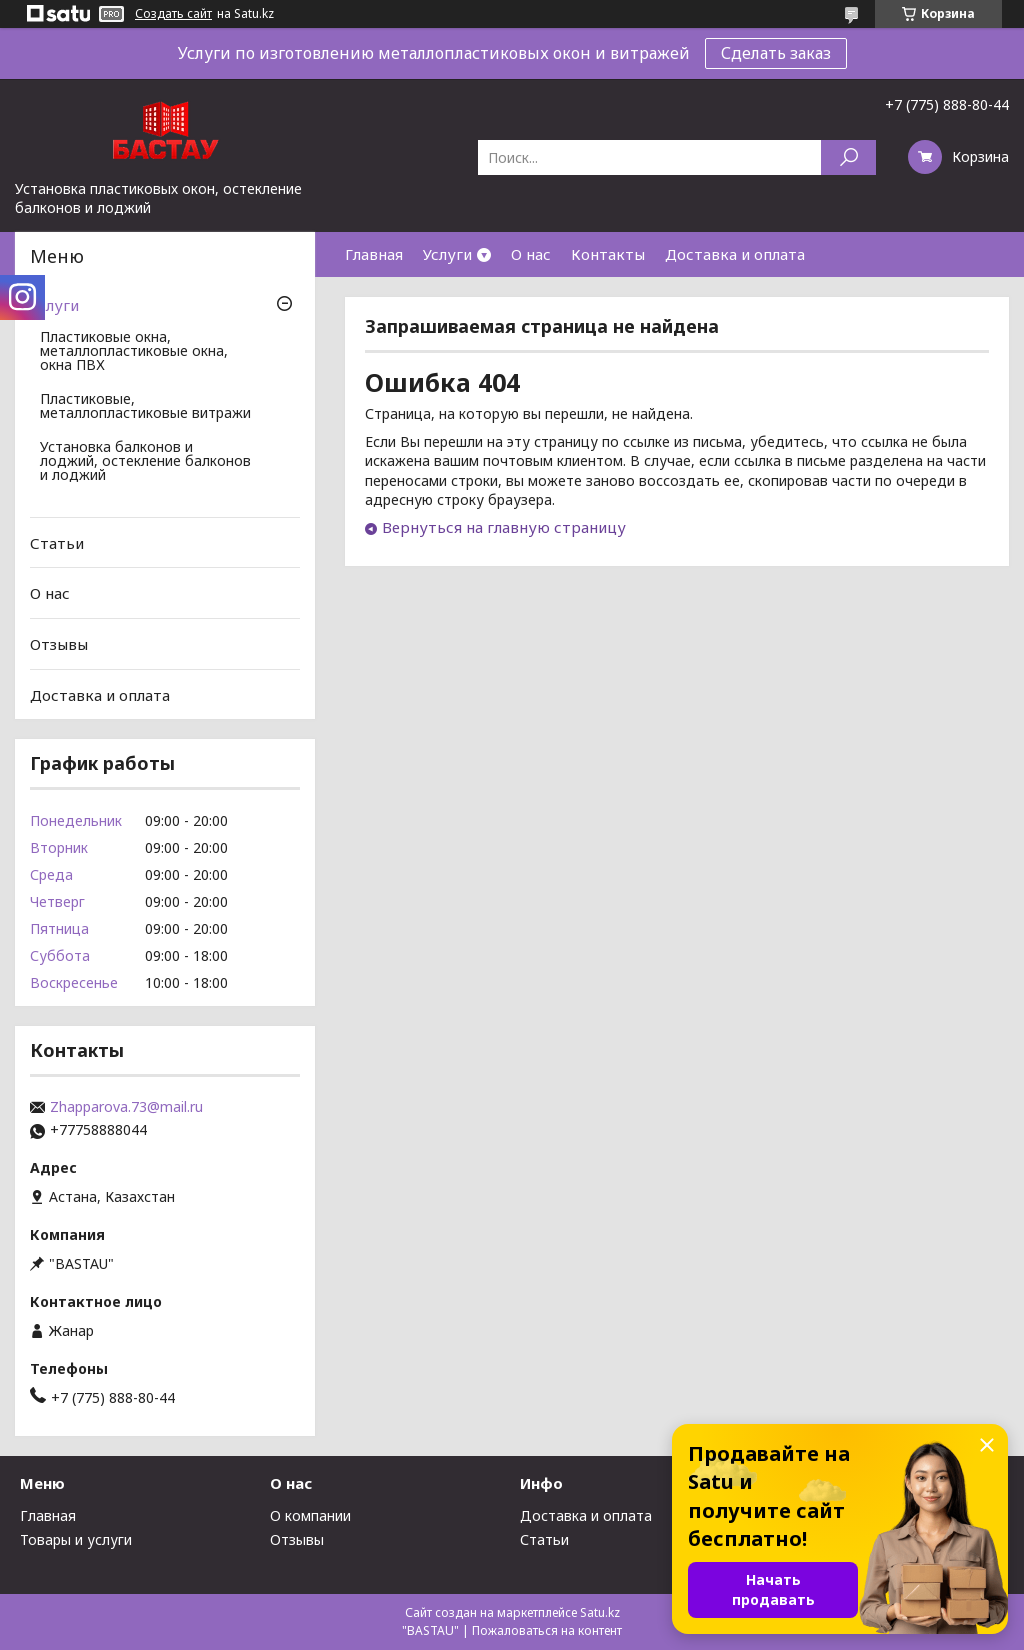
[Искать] (848, 157)
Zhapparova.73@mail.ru (126, 1107)
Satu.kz (600, 1612)
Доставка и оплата (735, 254)
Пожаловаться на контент (547, 1630)
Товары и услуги (76, 1539)
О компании (310, 1515)
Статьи (57, 543)
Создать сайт (173, 14)
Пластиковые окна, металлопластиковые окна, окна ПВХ (134, 352)
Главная (374, 254)
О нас (531, 254)
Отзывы (59, 644)
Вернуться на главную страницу (504, 527)
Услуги (447, 254)
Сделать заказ (776, 53)
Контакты (608, 254)
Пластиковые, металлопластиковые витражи (145, 407)
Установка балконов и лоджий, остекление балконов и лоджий (145, 462)
